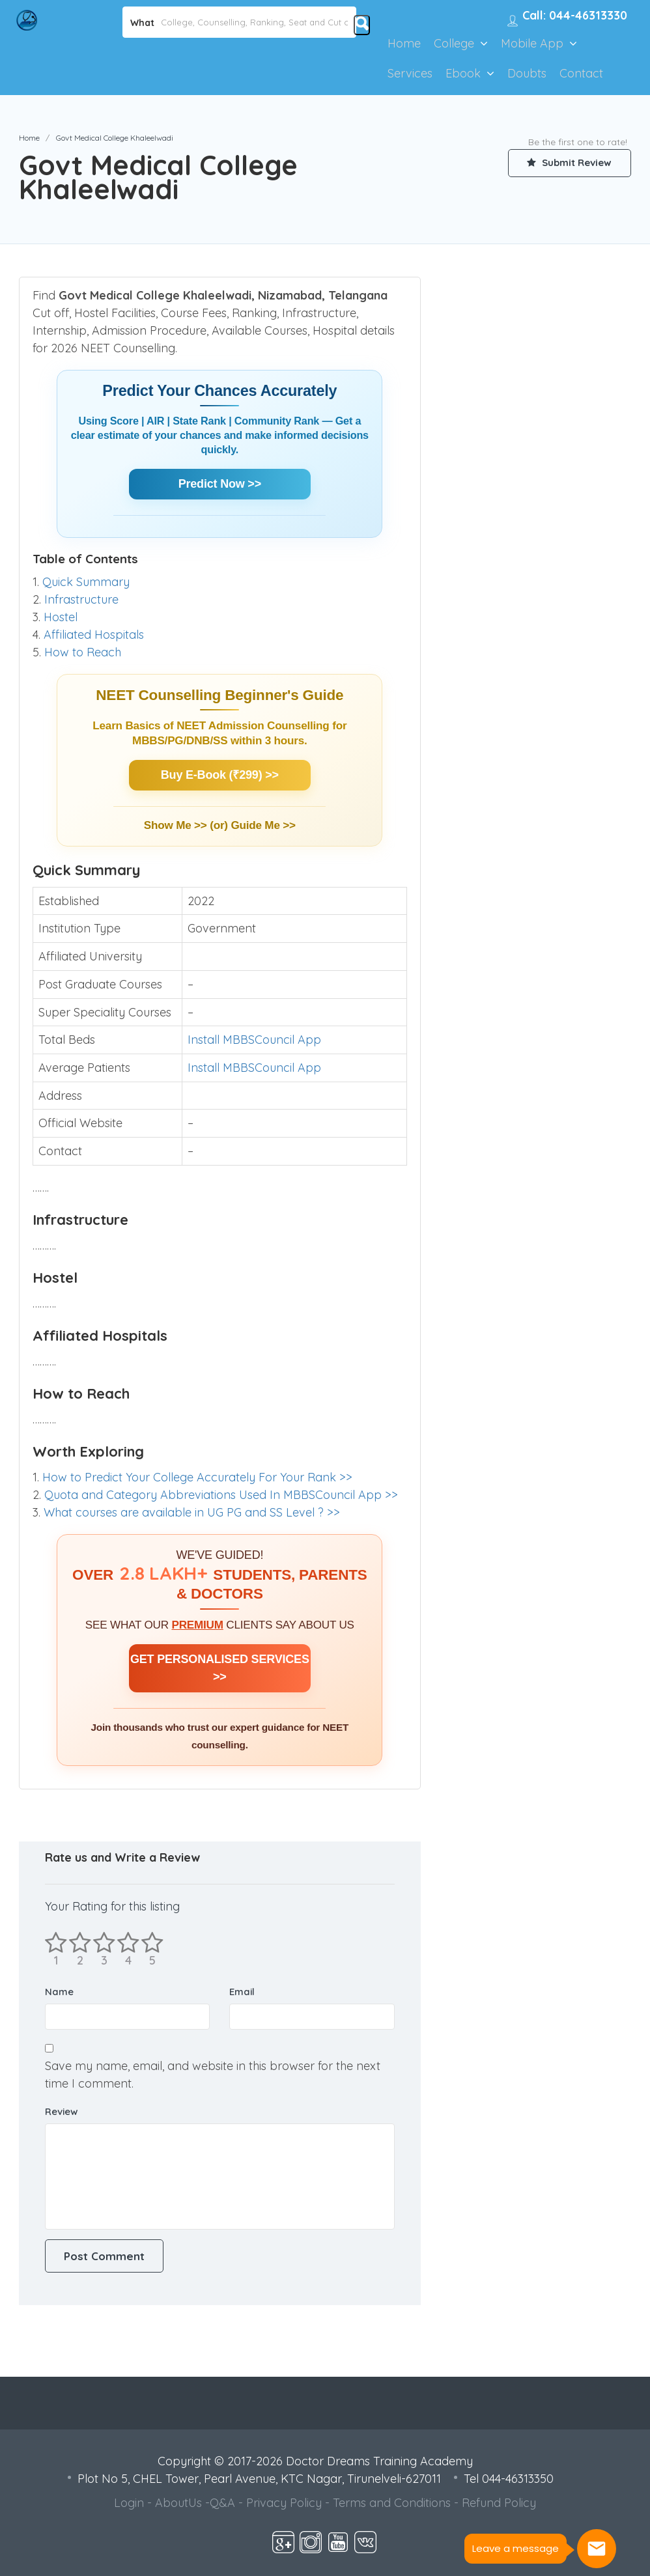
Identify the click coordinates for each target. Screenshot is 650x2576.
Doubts (526, 73)
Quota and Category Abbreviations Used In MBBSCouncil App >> (221, 1494)
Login (129, 2502)
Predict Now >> (219, 483)
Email (242, 1991)
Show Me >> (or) (187, 825)
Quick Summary (86, 581)
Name (59, 1991)
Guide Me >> (263, 825)
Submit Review (569, 163)
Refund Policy (499, 2502)
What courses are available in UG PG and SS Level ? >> (192, 1512)
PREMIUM (197, 1625)
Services (410, 73)
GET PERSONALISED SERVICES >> (219, 1668)
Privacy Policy (284, 2502)
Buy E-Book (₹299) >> (220, 774)
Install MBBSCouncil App (254, 1039)
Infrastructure (81, 599)
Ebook (463, 73)
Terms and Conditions (392, 2502)
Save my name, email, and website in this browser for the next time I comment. (212, 2074)
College (454, 43)
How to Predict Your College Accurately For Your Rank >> (197, 1477)
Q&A (222, 2502)
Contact (581, 73)
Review (61, 2111)
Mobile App (532, 43)
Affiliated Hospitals (94, 634)
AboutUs (178, 2502)
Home (404, 43)
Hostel (61, 616)
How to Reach (82, 652)
